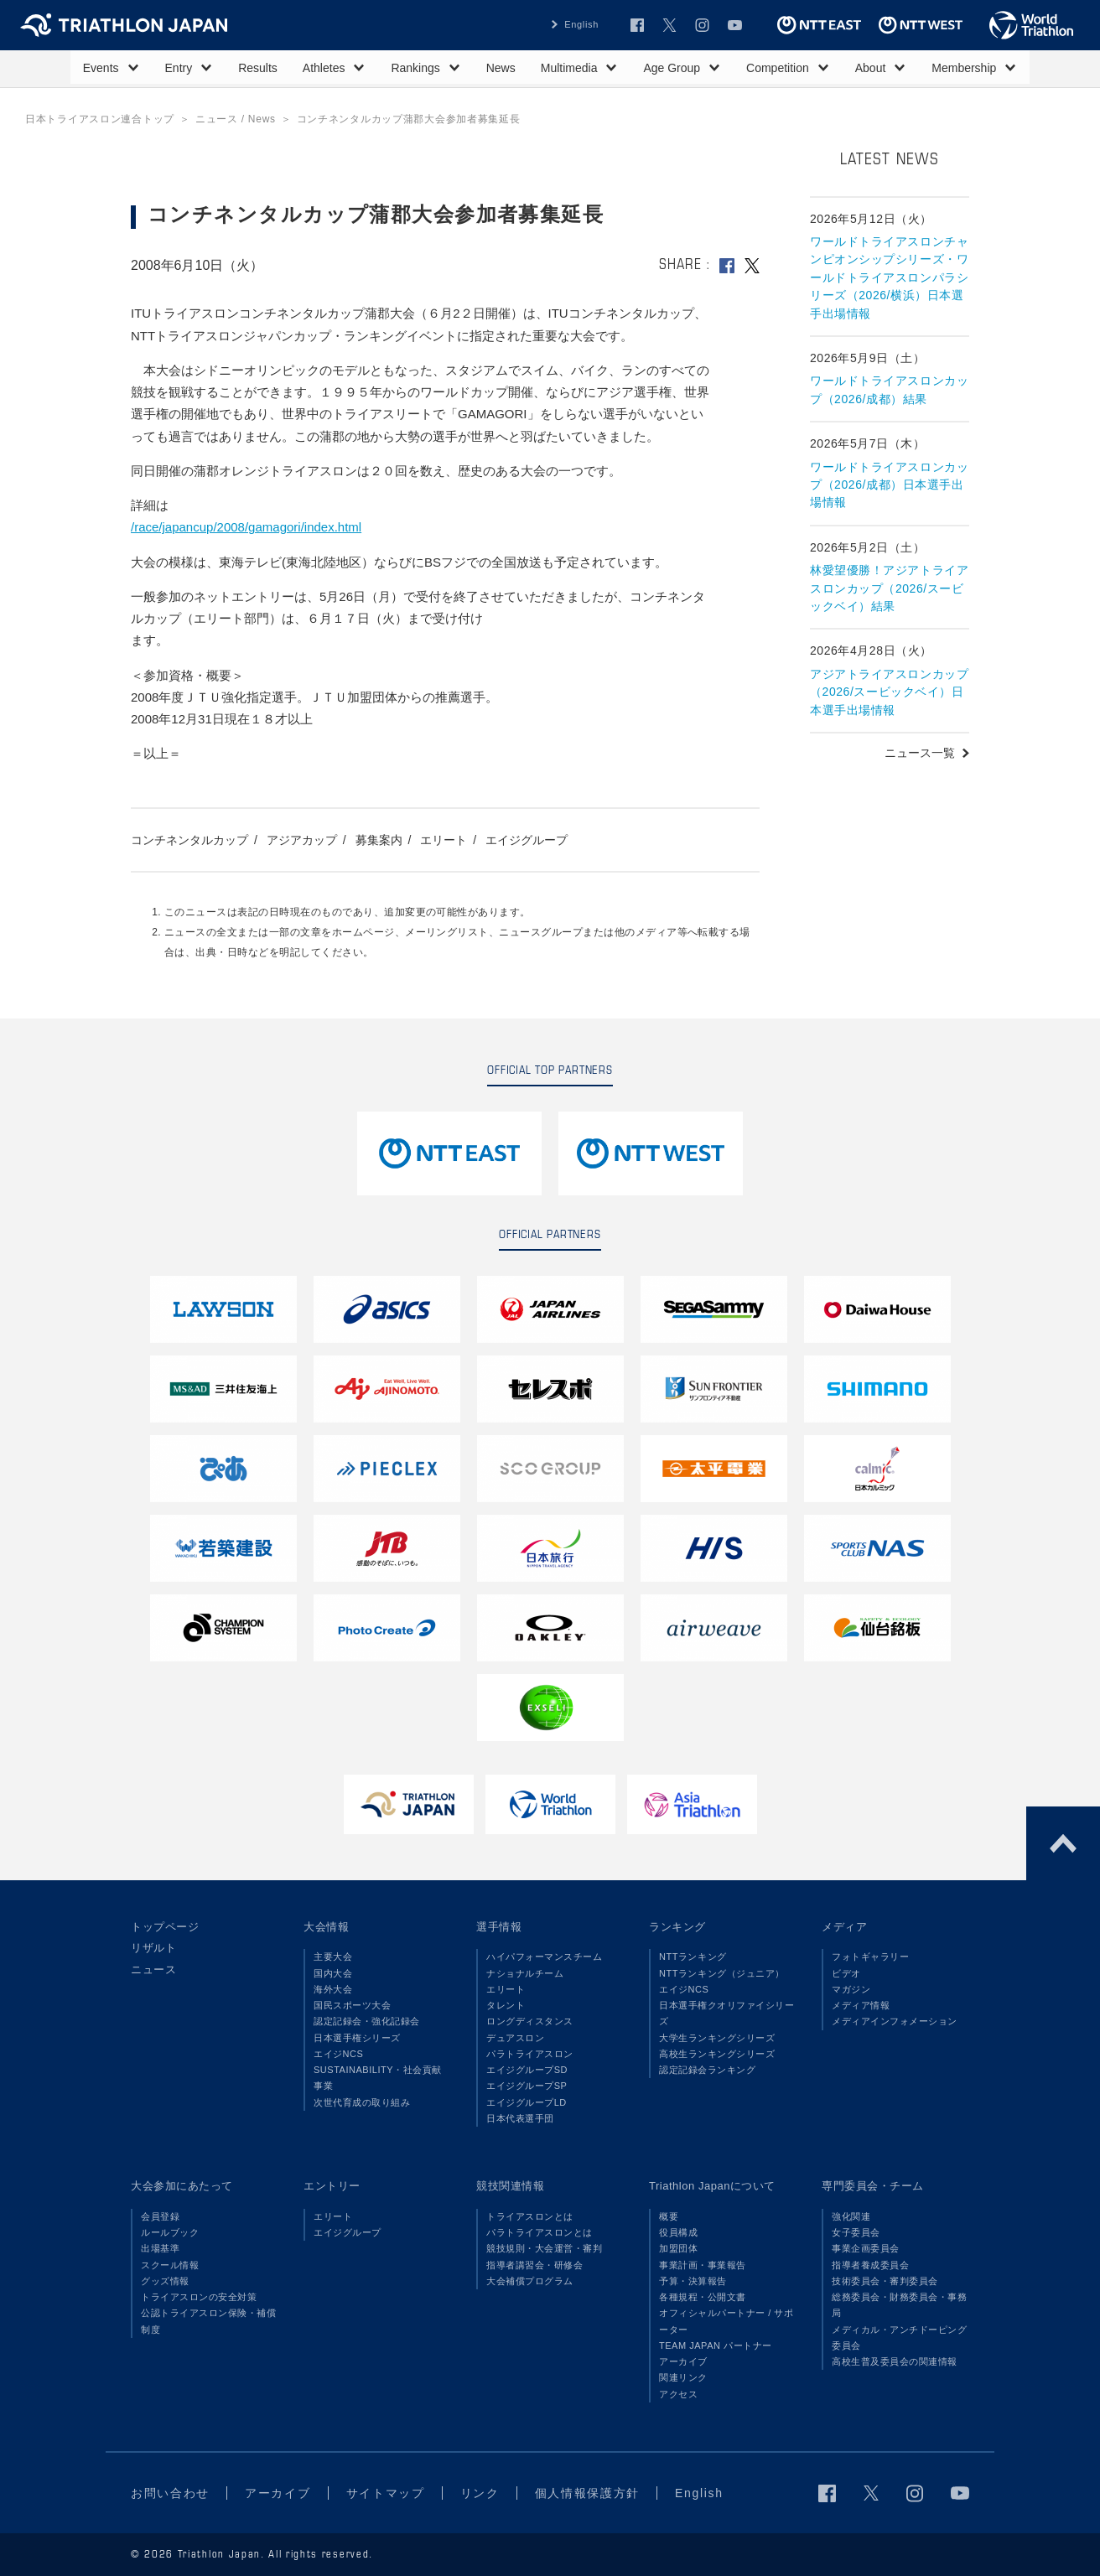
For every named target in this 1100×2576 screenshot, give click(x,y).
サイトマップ (385, 2493)
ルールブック (170, 2232)
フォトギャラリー (870, 1956)
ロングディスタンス (529, 2021)
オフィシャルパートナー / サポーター (726, 2321)
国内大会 (333, 1973)
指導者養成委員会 (870, 2265)
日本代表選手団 (520, 2118)
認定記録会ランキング (707, 2070)
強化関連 (851, 2216)
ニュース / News (235, 119)
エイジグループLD (526, 2102)
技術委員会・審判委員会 (885, 2281)
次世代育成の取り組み (362, 2102)
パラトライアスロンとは (539, 2232)
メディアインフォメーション (894, 2021)
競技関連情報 (510, 2185)
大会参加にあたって (182, 2185)
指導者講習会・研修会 (534, 2265)
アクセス (678, 2394)
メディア (844, 1926)
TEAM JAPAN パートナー (715, 2345)
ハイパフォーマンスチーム (544, 1956)
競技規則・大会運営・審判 (544, 2248)
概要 (668, 2216)
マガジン (851, 1989)
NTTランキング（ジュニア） (722, 1973)
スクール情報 (170, 2265)
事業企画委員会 (866, 2248)
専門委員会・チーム (873, 2185)
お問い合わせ (170, 2493)
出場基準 (160, 2248)
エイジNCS (338, 2054)
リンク (480, 2493)
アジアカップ (302, 840)
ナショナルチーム (524, 1973)
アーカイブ (683, 2361)
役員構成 (678, 2232)
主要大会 (333, 1956)
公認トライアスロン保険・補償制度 (208, 2321)
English (581, 24)
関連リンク (683, 2377)
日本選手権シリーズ (357, 2038)
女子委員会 (856, 2232)
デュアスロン (515, 2038)
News (501, 68)
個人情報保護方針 (587, 2493)
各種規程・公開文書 (702, 2297)
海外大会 (333, 1989)
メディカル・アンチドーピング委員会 (899, 2338)
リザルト (153, 1947)
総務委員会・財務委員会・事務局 (899, 2305)
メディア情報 (861, 2005)
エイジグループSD (527, 2070)
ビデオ (846, 1973)
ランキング (677, 1926)
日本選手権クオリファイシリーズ (726, 2013)
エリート (443, 840)
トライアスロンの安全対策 (199, 2297)
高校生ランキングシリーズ (717, 2054)
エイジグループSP (526, 2086)
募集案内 (378, 840)
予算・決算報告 (693, 2281)
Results (258, 68)
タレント (505, 2005)
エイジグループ (526, 840)
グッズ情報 (165, 2281)
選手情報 (498, 1926)
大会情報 (326, 1926)
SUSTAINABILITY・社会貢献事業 (378, 2078)
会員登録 (160, 2216)
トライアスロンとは (529, 2216)
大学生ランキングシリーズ (717, 2038)
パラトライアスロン (529, 2054)
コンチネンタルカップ (189, 840)
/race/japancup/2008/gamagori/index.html (246, 527)
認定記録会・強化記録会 (367, 2021)
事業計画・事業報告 (702, 2265)
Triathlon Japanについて (712, 2185)
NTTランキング (693, 1956)
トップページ (165, 1926)
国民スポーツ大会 (352, 2005)
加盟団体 (678, 2248)
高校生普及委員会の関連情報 (894, 2361)
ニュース (153, 1969)
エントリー (332, 2185)
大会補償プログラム (529, 2281)
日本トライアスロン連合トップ (99, 119)
